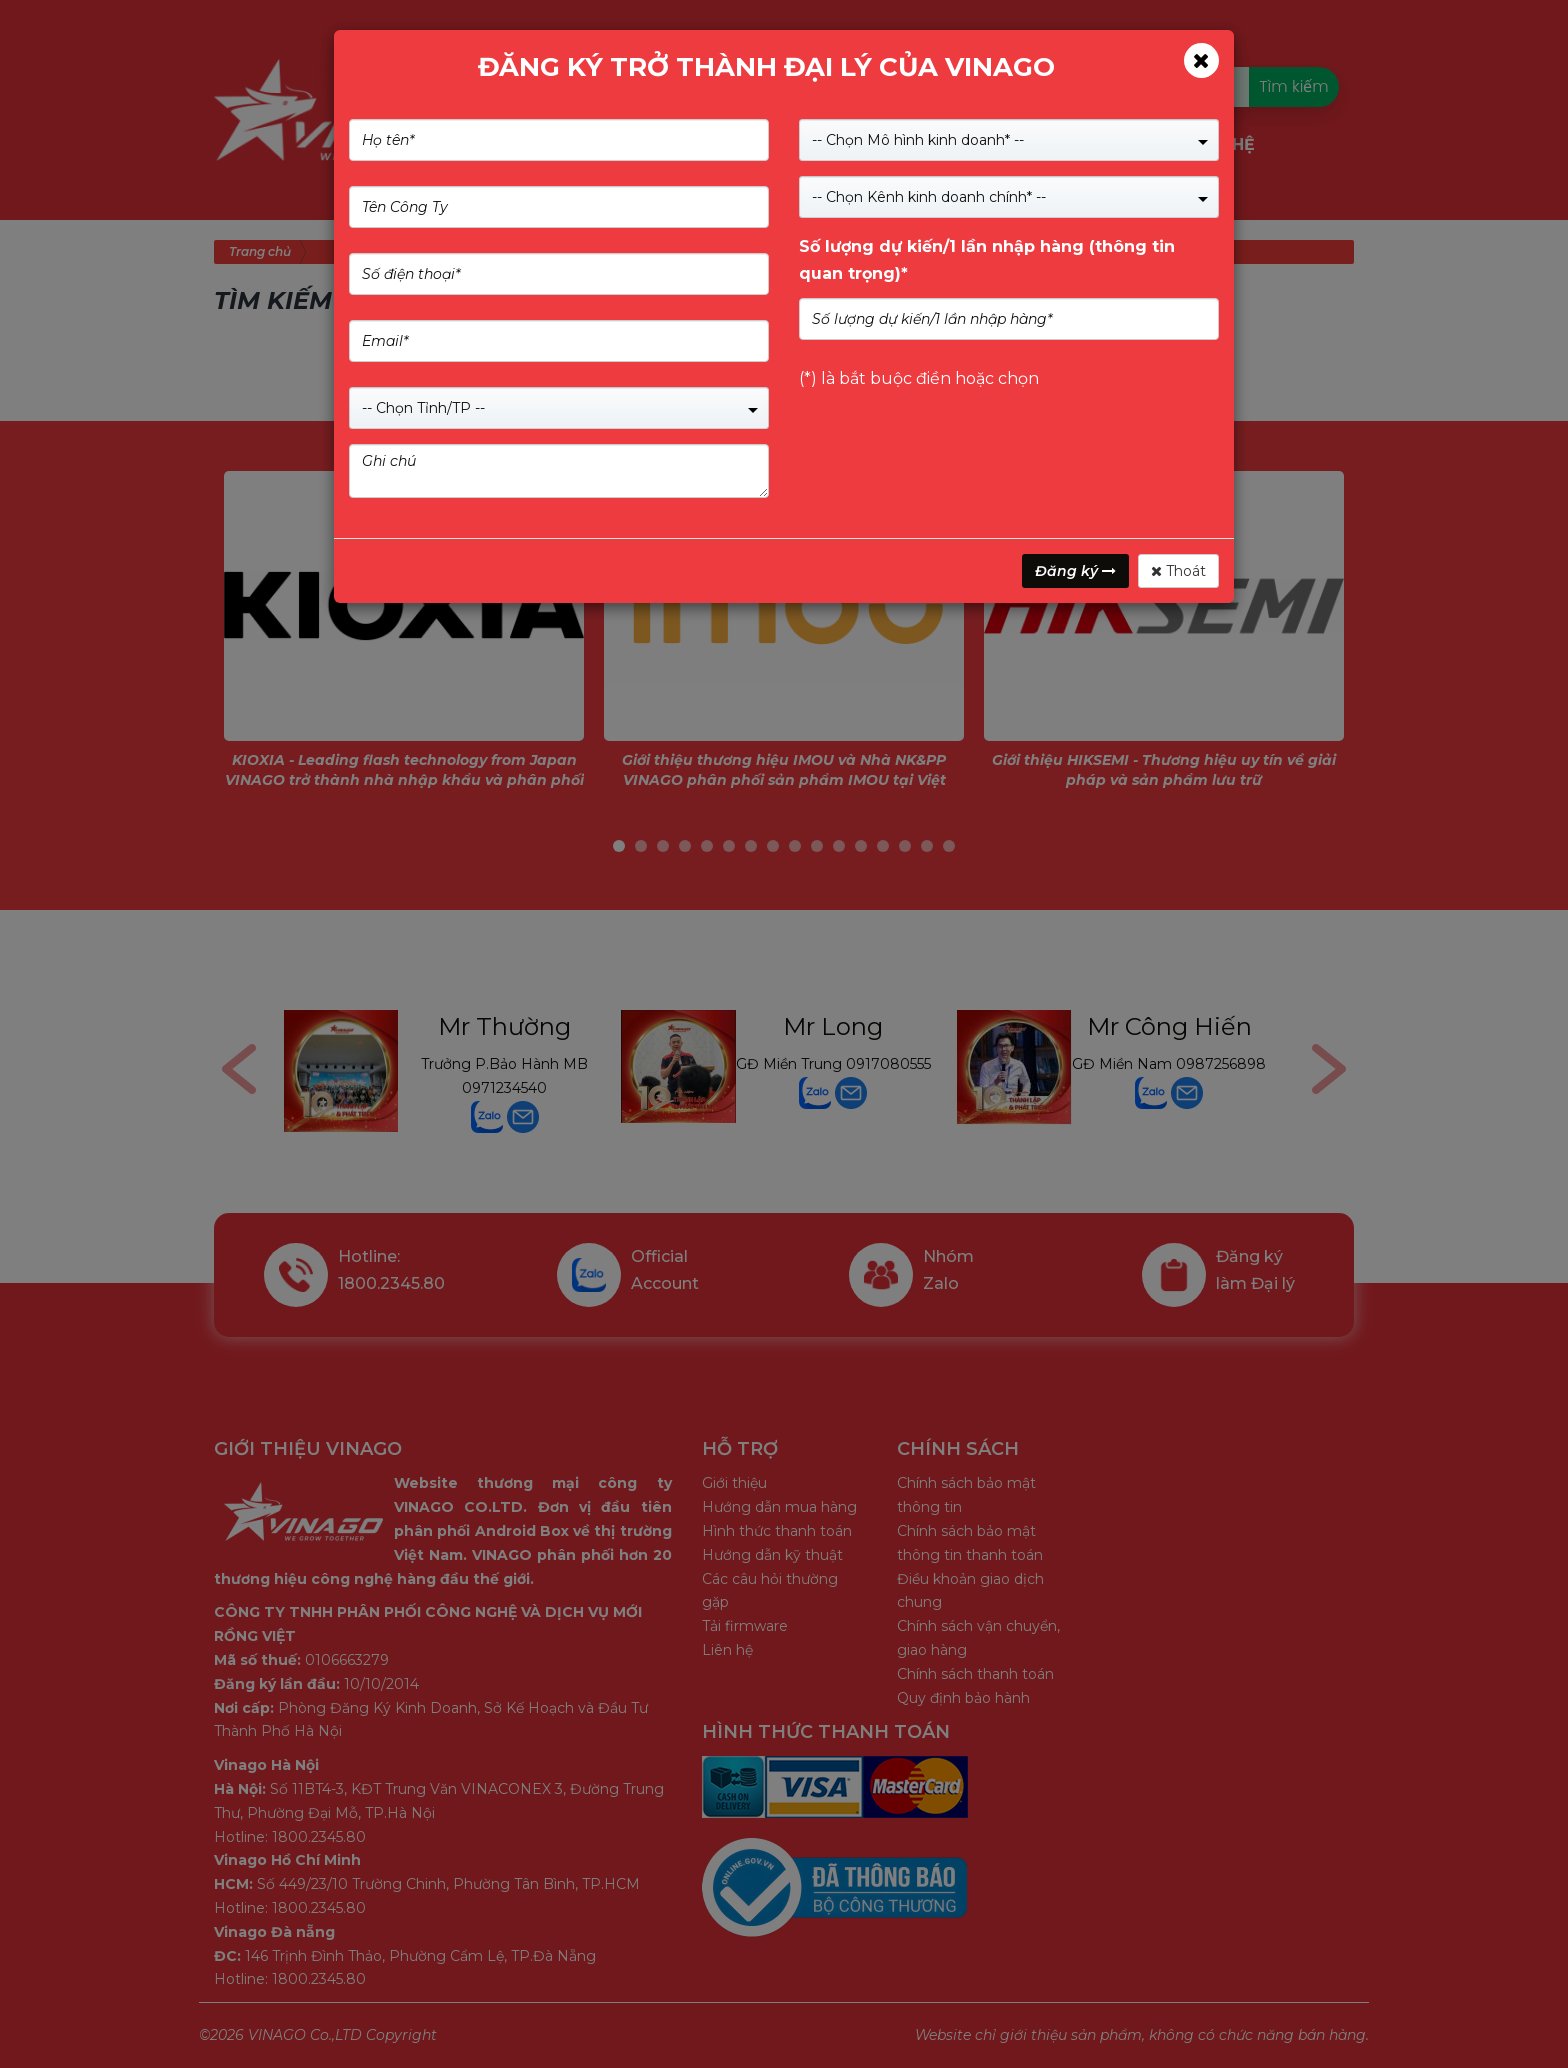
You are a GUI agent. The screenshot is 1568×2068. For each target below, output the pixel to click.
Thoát (1178, 571)
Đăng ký (1075, 571)
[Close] (1201, 60)
